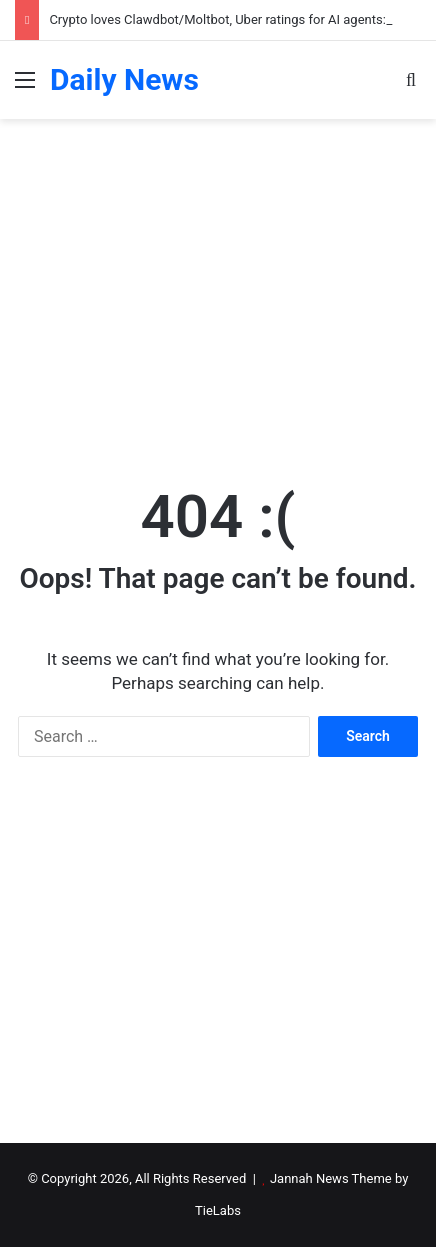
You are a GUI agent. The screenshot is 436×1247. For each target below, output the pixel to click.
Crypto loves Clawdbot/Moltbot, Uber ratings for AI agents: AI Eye (236, 19)
